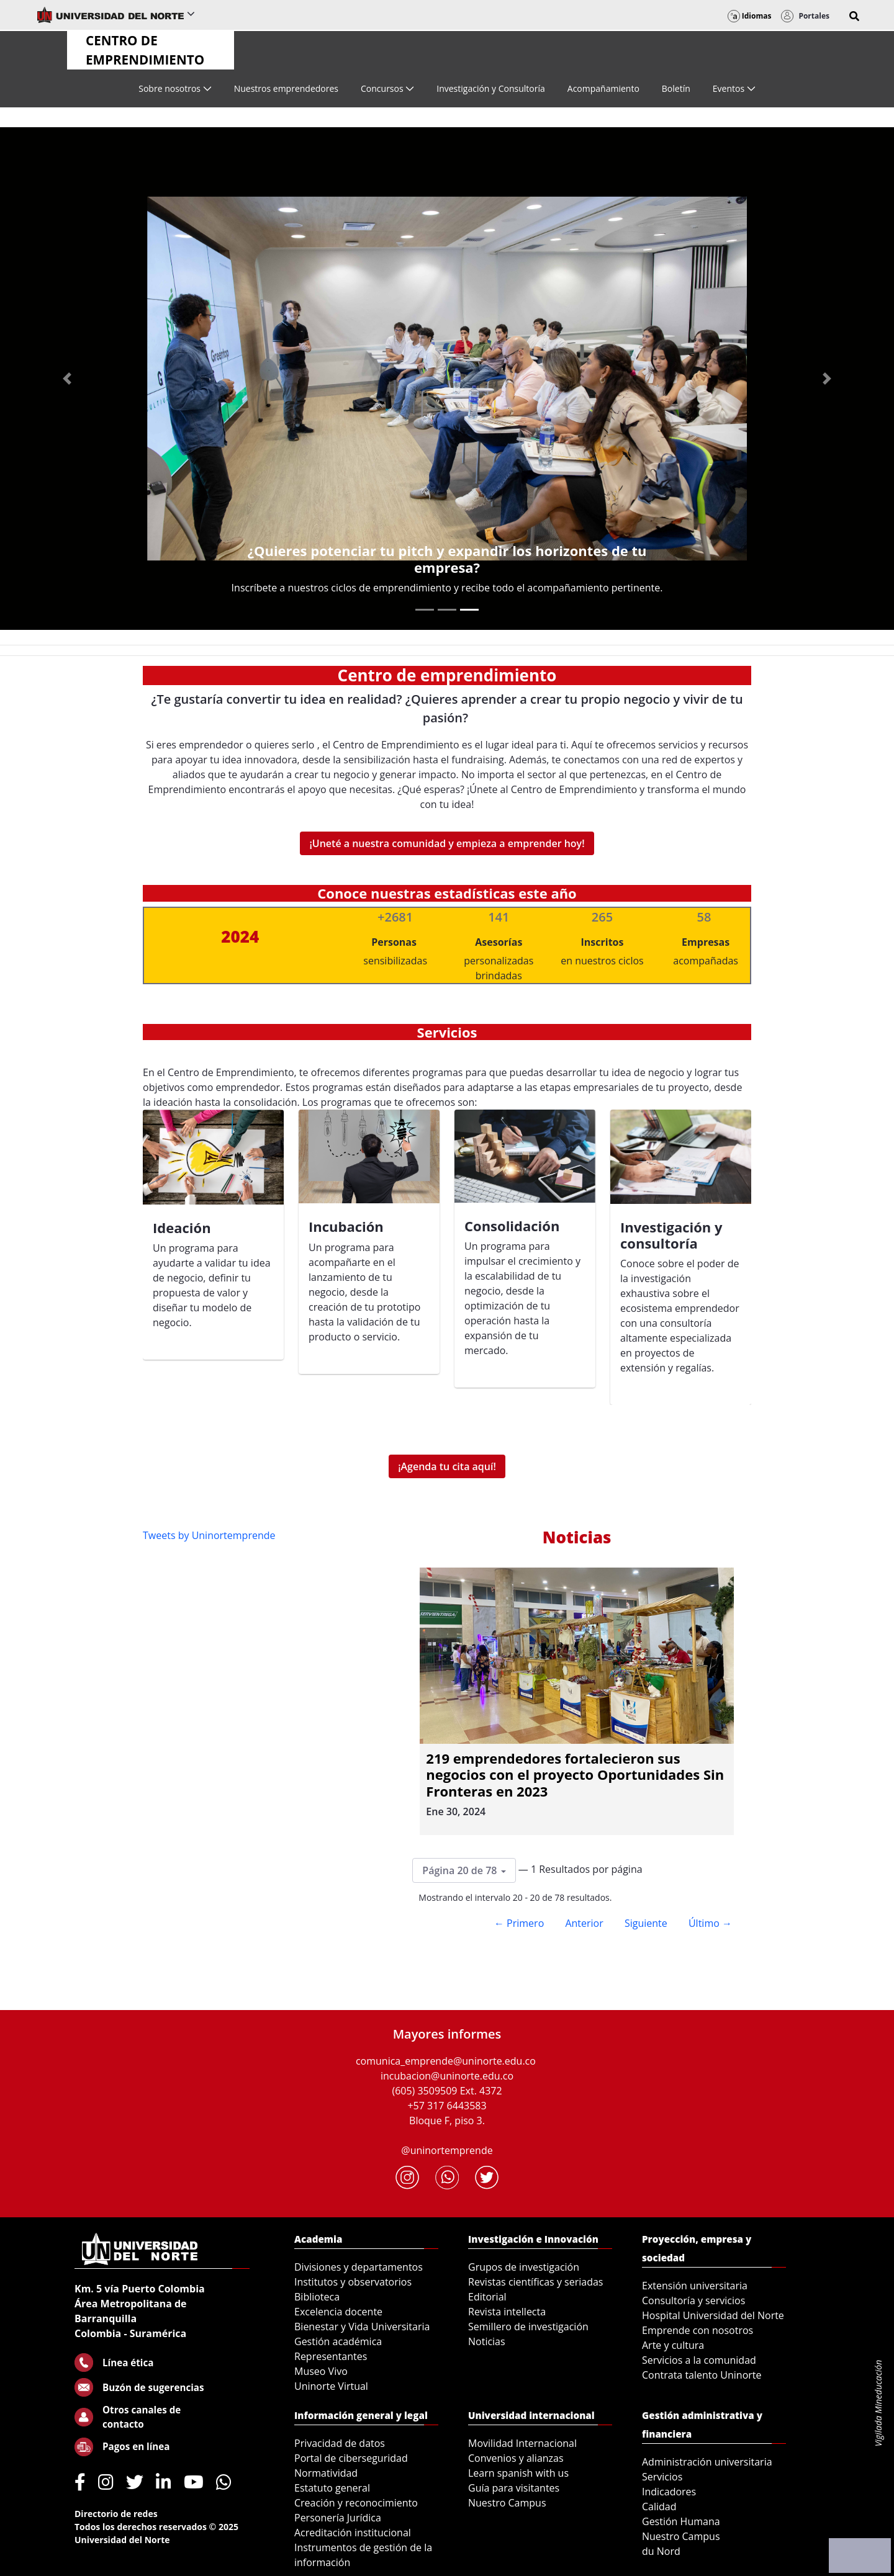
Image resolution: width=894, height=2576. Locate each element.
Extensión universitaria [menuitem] (694, 2285)
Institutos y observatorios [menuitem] (353, 2282)
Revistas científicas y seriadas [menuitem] (535, 2282)
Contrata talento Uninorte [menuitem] (702, 2375)
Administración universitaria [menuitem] (707, 2462)
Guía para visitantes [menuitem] (513, 2488)
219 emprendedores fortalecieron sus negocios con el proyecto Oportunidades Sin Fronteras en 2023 (575, 1774)
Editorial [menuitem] (487, 2297)
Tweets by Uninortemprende (209, 1535)
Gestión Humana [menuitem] (681, 2521)
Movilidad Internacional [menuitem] (522, 2443)
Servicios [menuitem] (662, 2477)
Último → (710, 1923)
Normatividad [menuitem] (326, 2473)
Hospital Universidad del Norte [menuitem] (713, 2315)
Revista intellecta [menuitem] (507, 2311)
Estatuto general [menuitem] (332, 2488)
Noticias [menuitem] (486, 2341)
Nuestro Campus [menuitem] (507, 2503)
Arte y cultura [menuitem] (673, 2345)
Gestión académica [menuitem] (338, 2341)
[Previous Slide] (67, 378)
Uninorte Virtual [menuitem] (331, 2386)
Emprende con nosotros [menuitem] (697, 2330)
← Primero (519, 1923)
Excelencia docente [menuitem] (338, 2311)
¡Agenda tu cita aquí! (447, 1466)
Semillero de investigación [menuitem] (528, 2326)
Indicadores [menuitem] (669, 2491)
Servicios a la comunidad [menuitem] (699, 2360)
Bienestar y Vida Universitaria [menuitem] (362, 2326)
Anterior (584, 1923)
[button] (854, 16)
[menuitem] (174, 88)
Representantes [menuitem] (330, 2356)
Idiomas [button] (750, 16)
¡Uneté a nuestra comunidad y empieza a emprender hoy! (446, 843)
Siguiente (646, 1923)
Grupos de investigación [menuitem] (523, 2267)
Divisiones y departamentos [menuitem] (358, 2267)
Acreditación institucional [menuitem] (352, 2532)
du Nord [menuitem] (661, 2551)
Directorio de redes (116, 2514)
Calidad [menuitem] (659, 2506)
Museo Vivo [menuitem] (321, 2371)
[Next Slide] (827, 378)
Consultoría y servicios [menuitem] (693, 2300)
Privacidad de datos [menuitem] (339, 2443)
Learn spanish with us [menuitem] (518, 2473)
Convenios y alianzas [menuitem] (516, 2458)
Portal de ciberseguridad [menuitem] (351, 2458)
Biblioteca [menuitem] (317, 2297)
